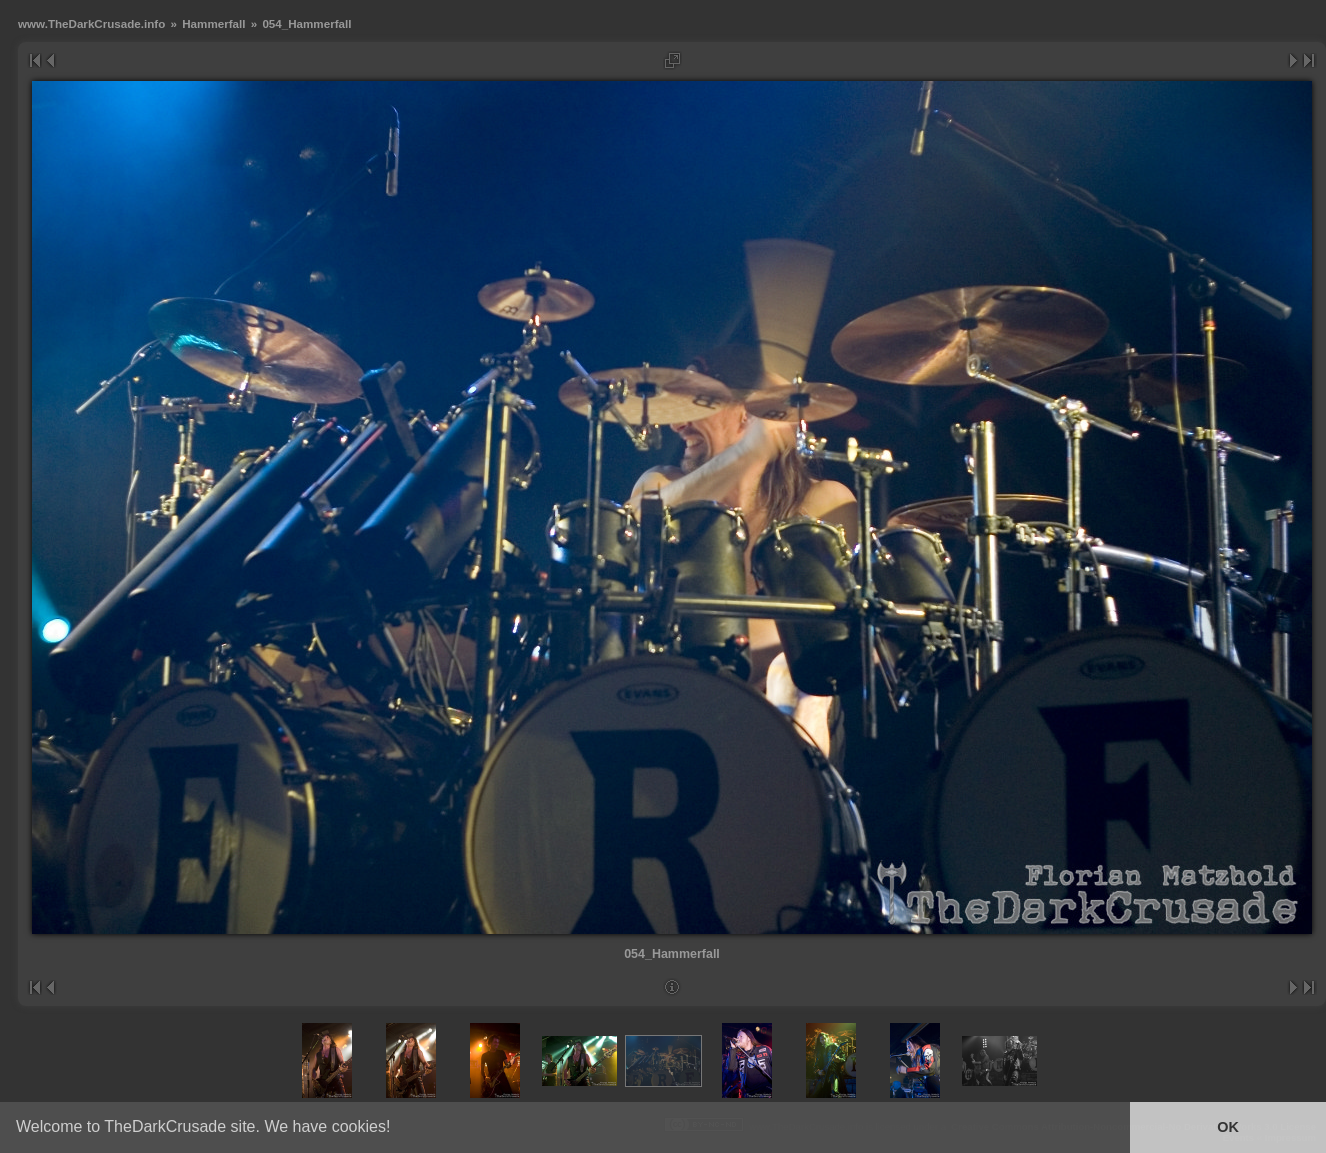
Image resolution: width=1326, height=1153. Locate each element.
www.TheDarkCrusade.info (91, 23)
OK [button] (1228, 1127)
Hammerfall (213, 23)
